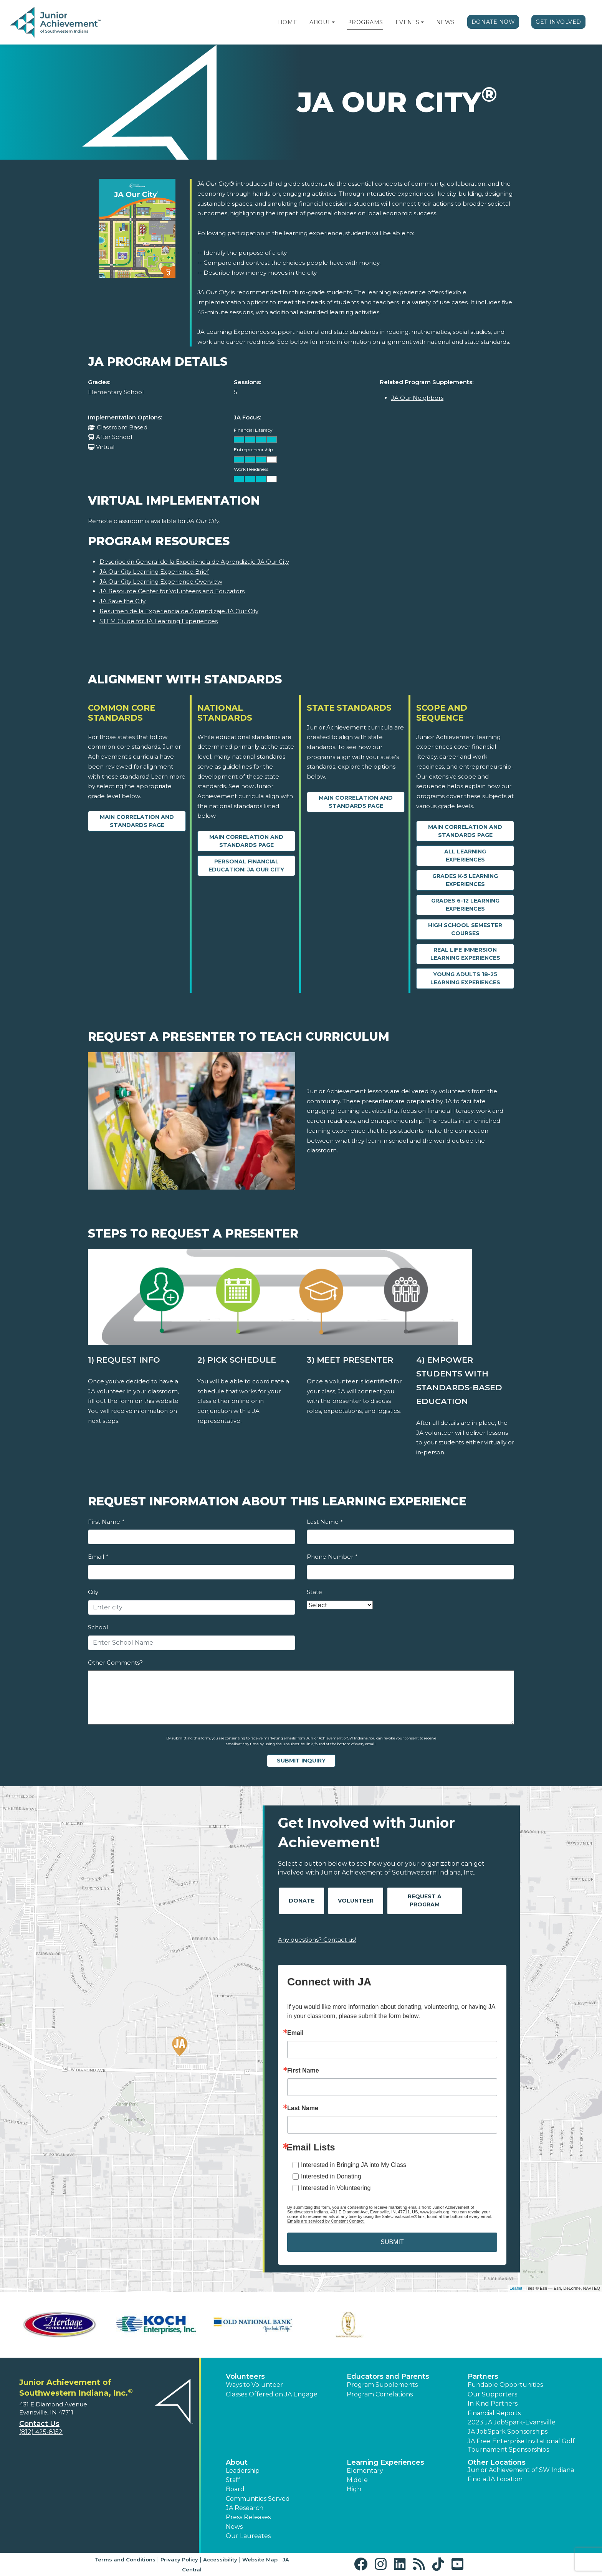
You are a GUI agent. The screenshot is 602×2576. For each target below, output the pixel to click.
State (314, 1592)
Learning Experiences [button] (385, 2462)
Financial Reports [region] (494, 2413)
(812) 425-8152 (41, 2432)
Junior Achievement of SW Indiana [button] (521, 2470)
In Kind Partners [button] (493, 2403)
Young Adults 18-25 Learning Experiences (465, 978)
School (98, 1627)
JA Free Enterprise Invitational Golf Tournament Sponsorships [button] (521, 2445)
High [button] (354, 2489)
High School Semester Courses (465, 929)
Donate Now (493, 21)
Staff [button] (233, 2480)
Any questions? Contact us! (317, 1939)
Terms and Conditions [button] (124, 2559)
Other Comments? (115, 1662)
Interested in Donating (331, 2176)
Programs (365, 22)
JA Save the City (122, 601)
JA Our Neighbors (417, 397)
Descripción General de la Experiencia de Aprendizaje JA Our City (194, 561)
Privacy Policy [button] (179, 2559)
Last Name (324, 1521)
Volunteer (356, 1900)
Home (287, 22)
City (93, 1592)
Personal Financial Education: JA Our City (246, 865)
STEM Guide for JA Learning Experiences (158, 621)
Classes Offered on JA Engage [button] (272, 2394)
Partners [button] (483, 2376)
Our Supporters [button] (492, 2394)
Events (407, 22)
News (445, 22)
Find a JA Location (495, 2479)
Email (98, 1556)
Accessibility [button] (220, 2559)
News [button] (234, 2526)
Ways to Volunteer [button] (254, 2384)
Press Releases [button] (248, 2517)
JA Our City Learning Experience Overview (160, 581)
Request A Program (425, 1900)
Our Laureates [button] (248, 2536)
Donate (301, 1900)
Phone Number (332, 1556)
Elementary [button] (365, 2470)
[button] (333, 22)
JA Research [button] (244, 2508)
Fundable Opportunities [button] (505, 2384)
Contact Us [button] (39, 2423)
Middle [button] (357, 2480)
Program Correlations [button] (380, 2394)
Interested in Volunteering (335, 2188)
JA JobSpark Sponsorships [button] (507, 2431)
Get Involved (558, 21)
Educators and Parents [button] (388, 2376)
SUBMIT (392, 2242)
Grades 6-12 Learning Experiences (465, 904)
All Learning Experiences (465, 855)
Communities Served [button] (258, 2498)
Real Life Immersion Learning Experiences (465, 953)
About (320, 22)
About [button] (237, 2462)
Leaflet (515, 2288)
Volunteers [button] (245, 2376)
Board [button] (235, 2489)
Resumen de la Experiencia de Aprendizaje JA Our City (178, 611)
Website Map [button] (260, 2559)
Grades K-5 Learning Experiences (465, 880)
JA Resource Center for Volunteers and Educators (172, 591)
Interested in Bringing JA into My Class (353, 2165)
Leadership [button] (243, 2470)
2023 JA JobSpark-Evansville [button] (512, 2422)
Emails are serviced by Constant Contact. (326, 2221)
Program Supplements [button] (382, 2384)
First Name (106, 1521)
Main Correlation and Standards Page (137, 821)
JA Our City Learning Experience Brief (154, 571)
